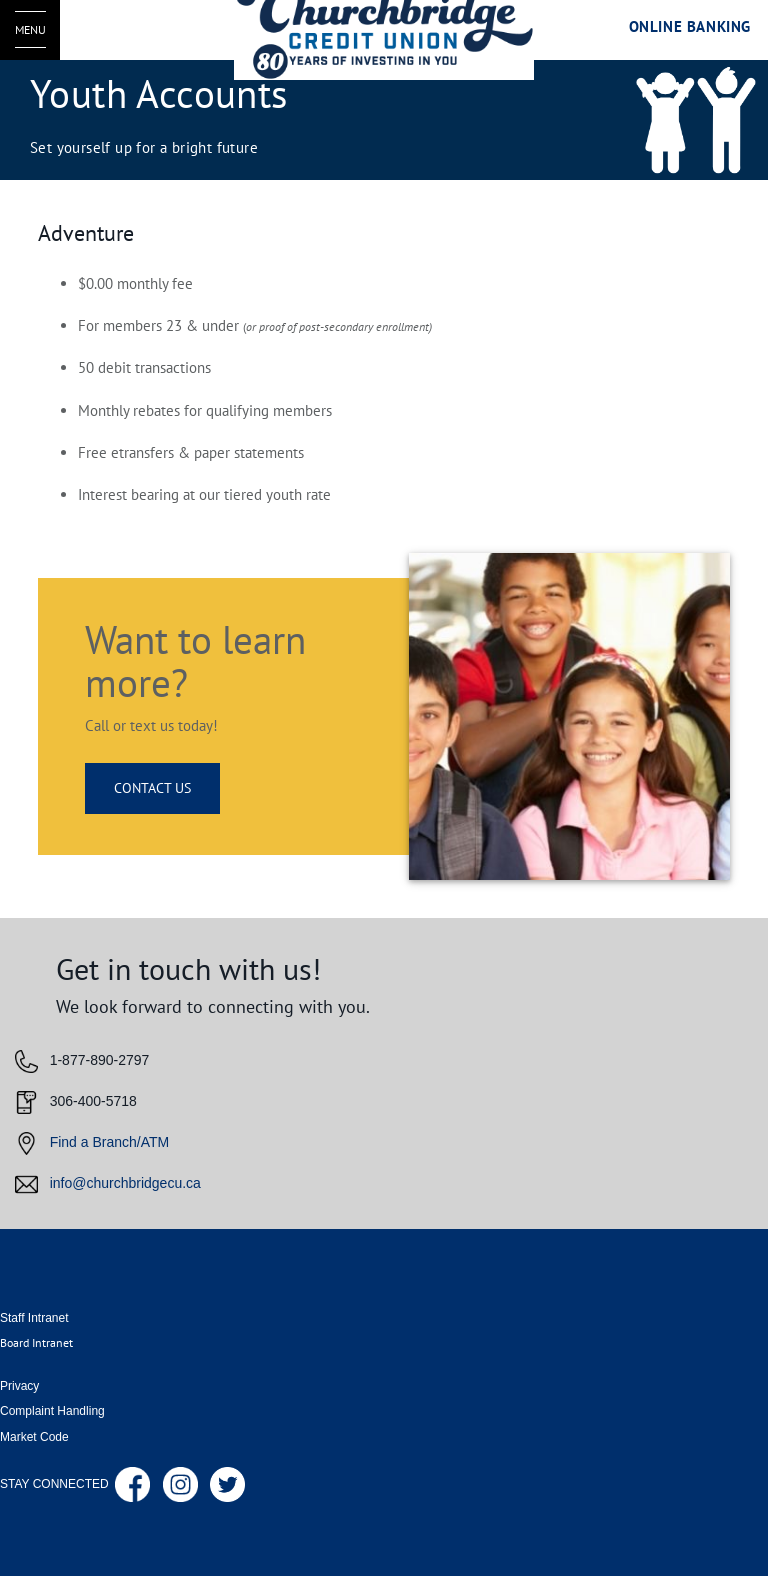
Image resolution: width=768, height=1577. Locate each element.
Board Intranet (36, 1342)
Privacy (19, 1386)
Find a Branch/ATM (110, 1142)
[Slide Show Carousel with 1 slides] (384, 1073)
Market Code (34, 1437)
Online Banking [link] (690, 26)
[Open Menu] (30, 30)
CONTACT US (152, 788)
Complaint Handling (52, 1411)
